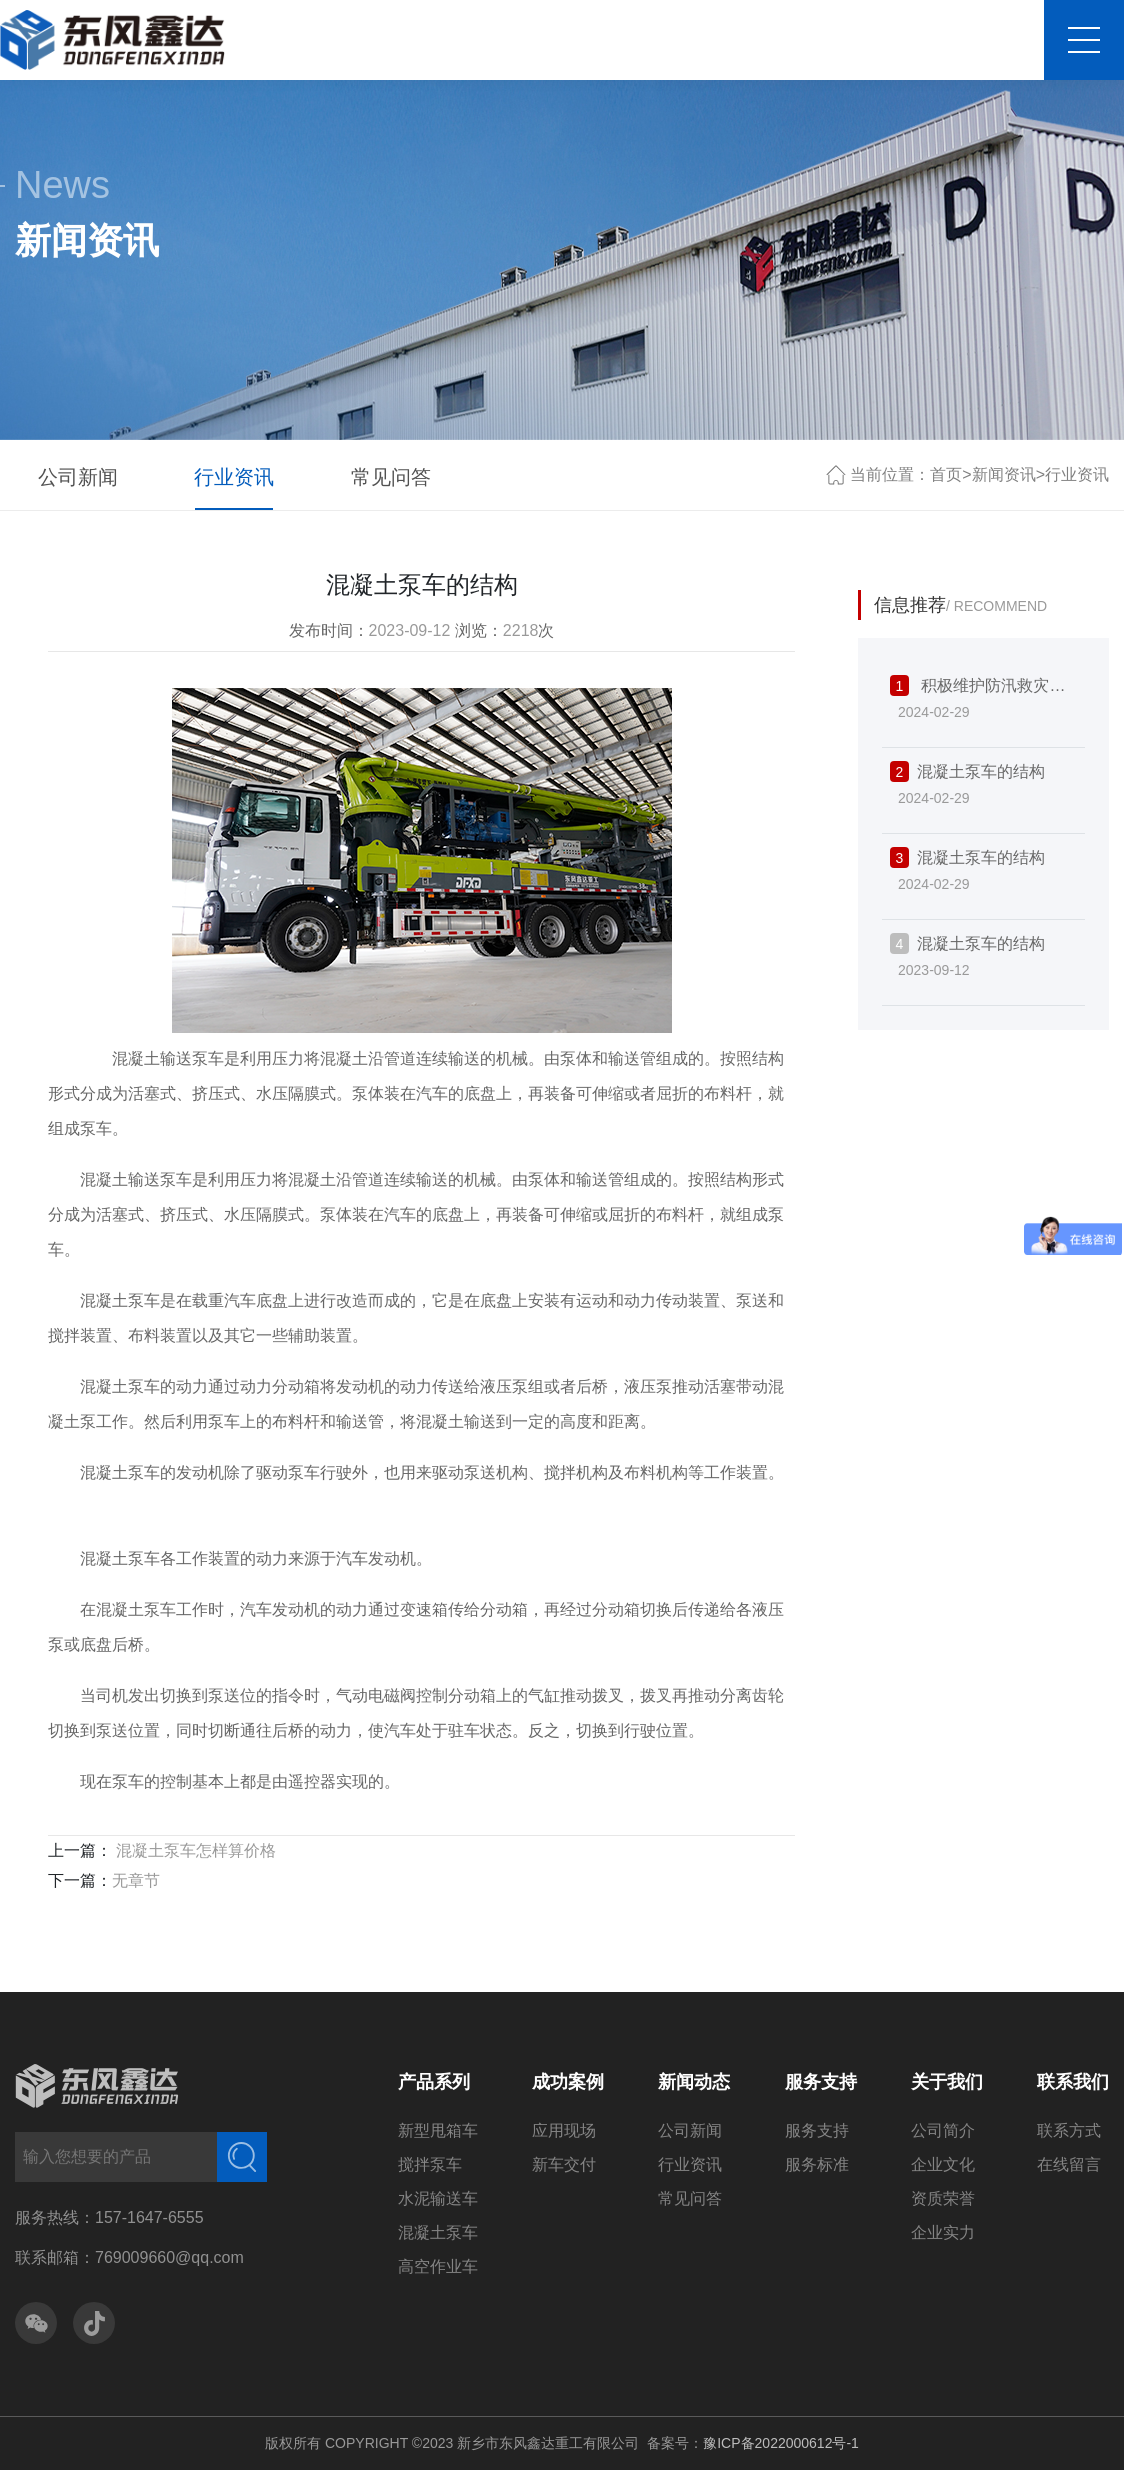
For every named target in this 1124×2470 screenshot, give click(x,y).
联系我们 (1073, 2082)
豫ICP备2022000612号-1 (781, 2443)
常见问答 (391, 477)
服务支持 (821, 2082)
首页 (946, 474)
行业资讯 (234, 477)
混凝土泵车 (438, 2232)
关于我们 (947, 2082)
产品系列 (434, 2082)
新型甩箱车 (438, 2130)
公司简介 (943, 2130)
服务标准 (817, 2164)
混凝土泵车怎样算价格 (194, 1850)
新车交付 (564, 2164)
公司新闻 (78, 477)
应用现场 (564, 2130)
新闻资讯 (1004, 474)
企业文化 (943, 2164)
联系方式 (1069, 2130)
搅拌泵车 (430, 2164)
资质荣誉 (943, 2198)
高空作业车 (438, 2266)
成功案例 (568, 2082)
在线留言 (1069, 2164)
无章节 (136, 1880)
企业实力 (943, 2232)
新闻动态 (694, 2082)
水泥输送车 (438, 2198)
